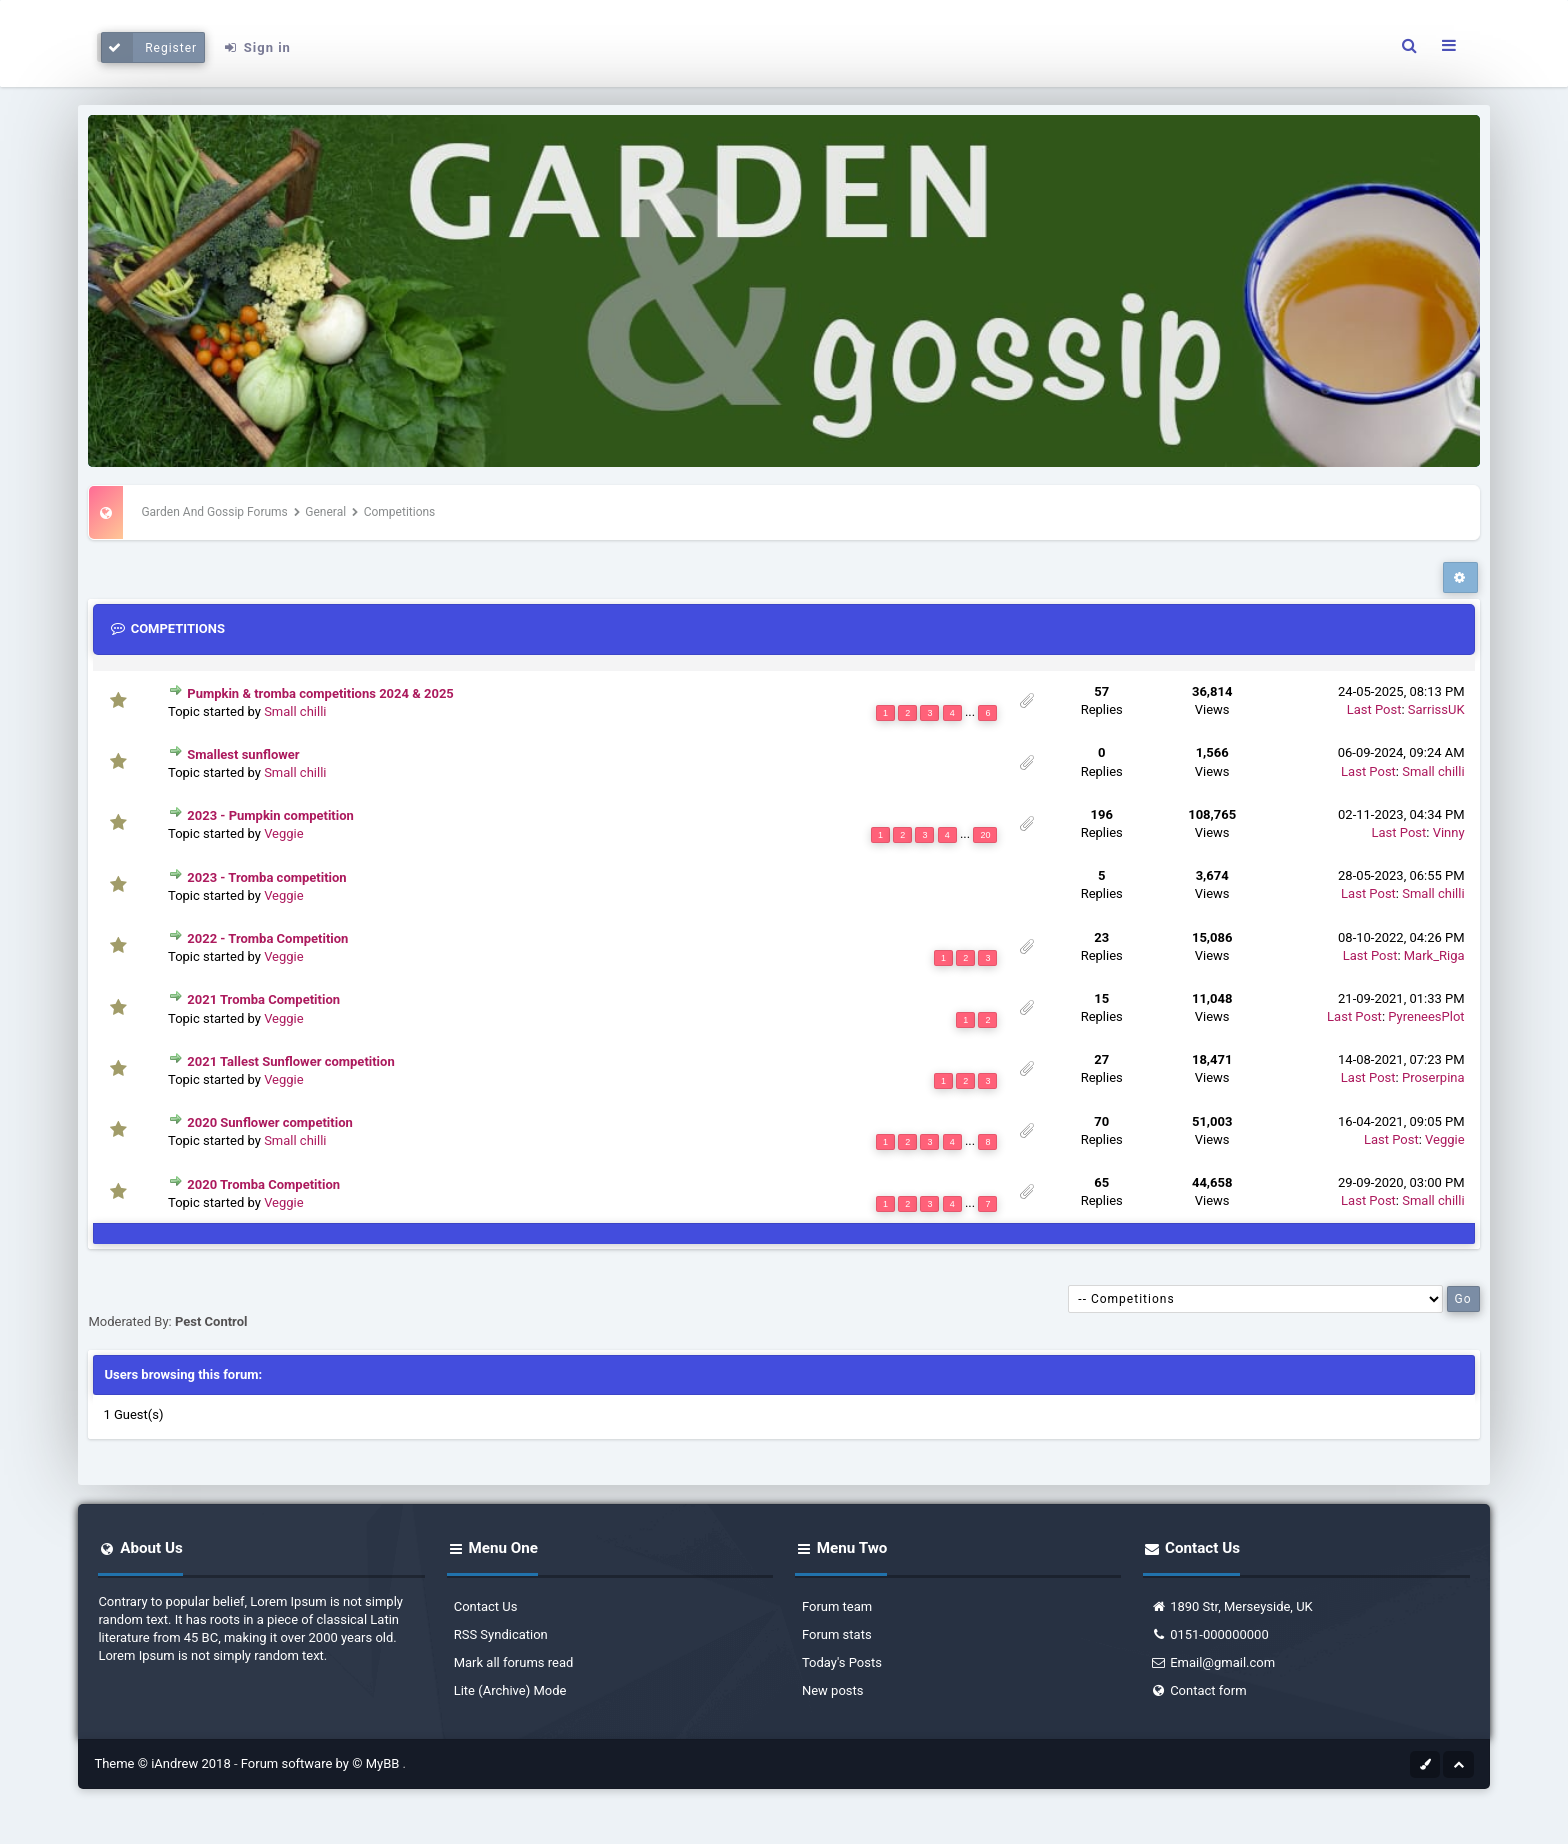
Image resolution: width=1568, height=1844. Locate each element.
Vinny (1449, 832)
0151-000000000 (1209, 1634)
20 (985, 835)
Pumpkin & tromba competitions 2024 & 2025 (320, 693)
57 (1101, 691)
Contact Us (486, 1606)
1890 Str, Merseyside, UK (1231, 1606)
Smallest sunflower (243, 754)
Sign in (257, 47)
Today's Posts (842, 1662)
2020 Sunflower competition (270, 1122)
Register (149, 47)
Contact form (1198, 1690)
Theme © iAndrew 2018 (164, 1763)
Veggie (284, 833)
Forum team (837, 1606)
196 (1102, 814)
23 (1101, 937)
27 (1101, 1059)
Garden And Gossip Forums (214, 512)
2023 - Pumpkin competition (270, 815)
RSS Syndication (501, 1634)
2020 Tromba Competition (263, 1184)
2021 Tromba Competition (263, 999)
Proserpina (1433, 1077)
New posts (833, 1690)
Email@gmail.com (1212, 1662)
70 (1101, 1121)
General (325, 512)
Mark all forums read (514, 1662)
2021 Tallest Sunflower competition (290, 1061)
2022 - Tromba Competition (267, 938)
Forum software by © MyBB (322, 1763)
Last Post (1374, 709)
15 (1101, 998)
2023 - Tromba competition (266, 877)
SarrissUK (1436, 709)
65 (1101, 1182)
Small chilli (295, 711)
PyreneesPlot (1426, 1016)
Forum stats (837, 1634)
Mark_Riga (1434, 955)
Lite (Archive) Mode (510, 1690)
